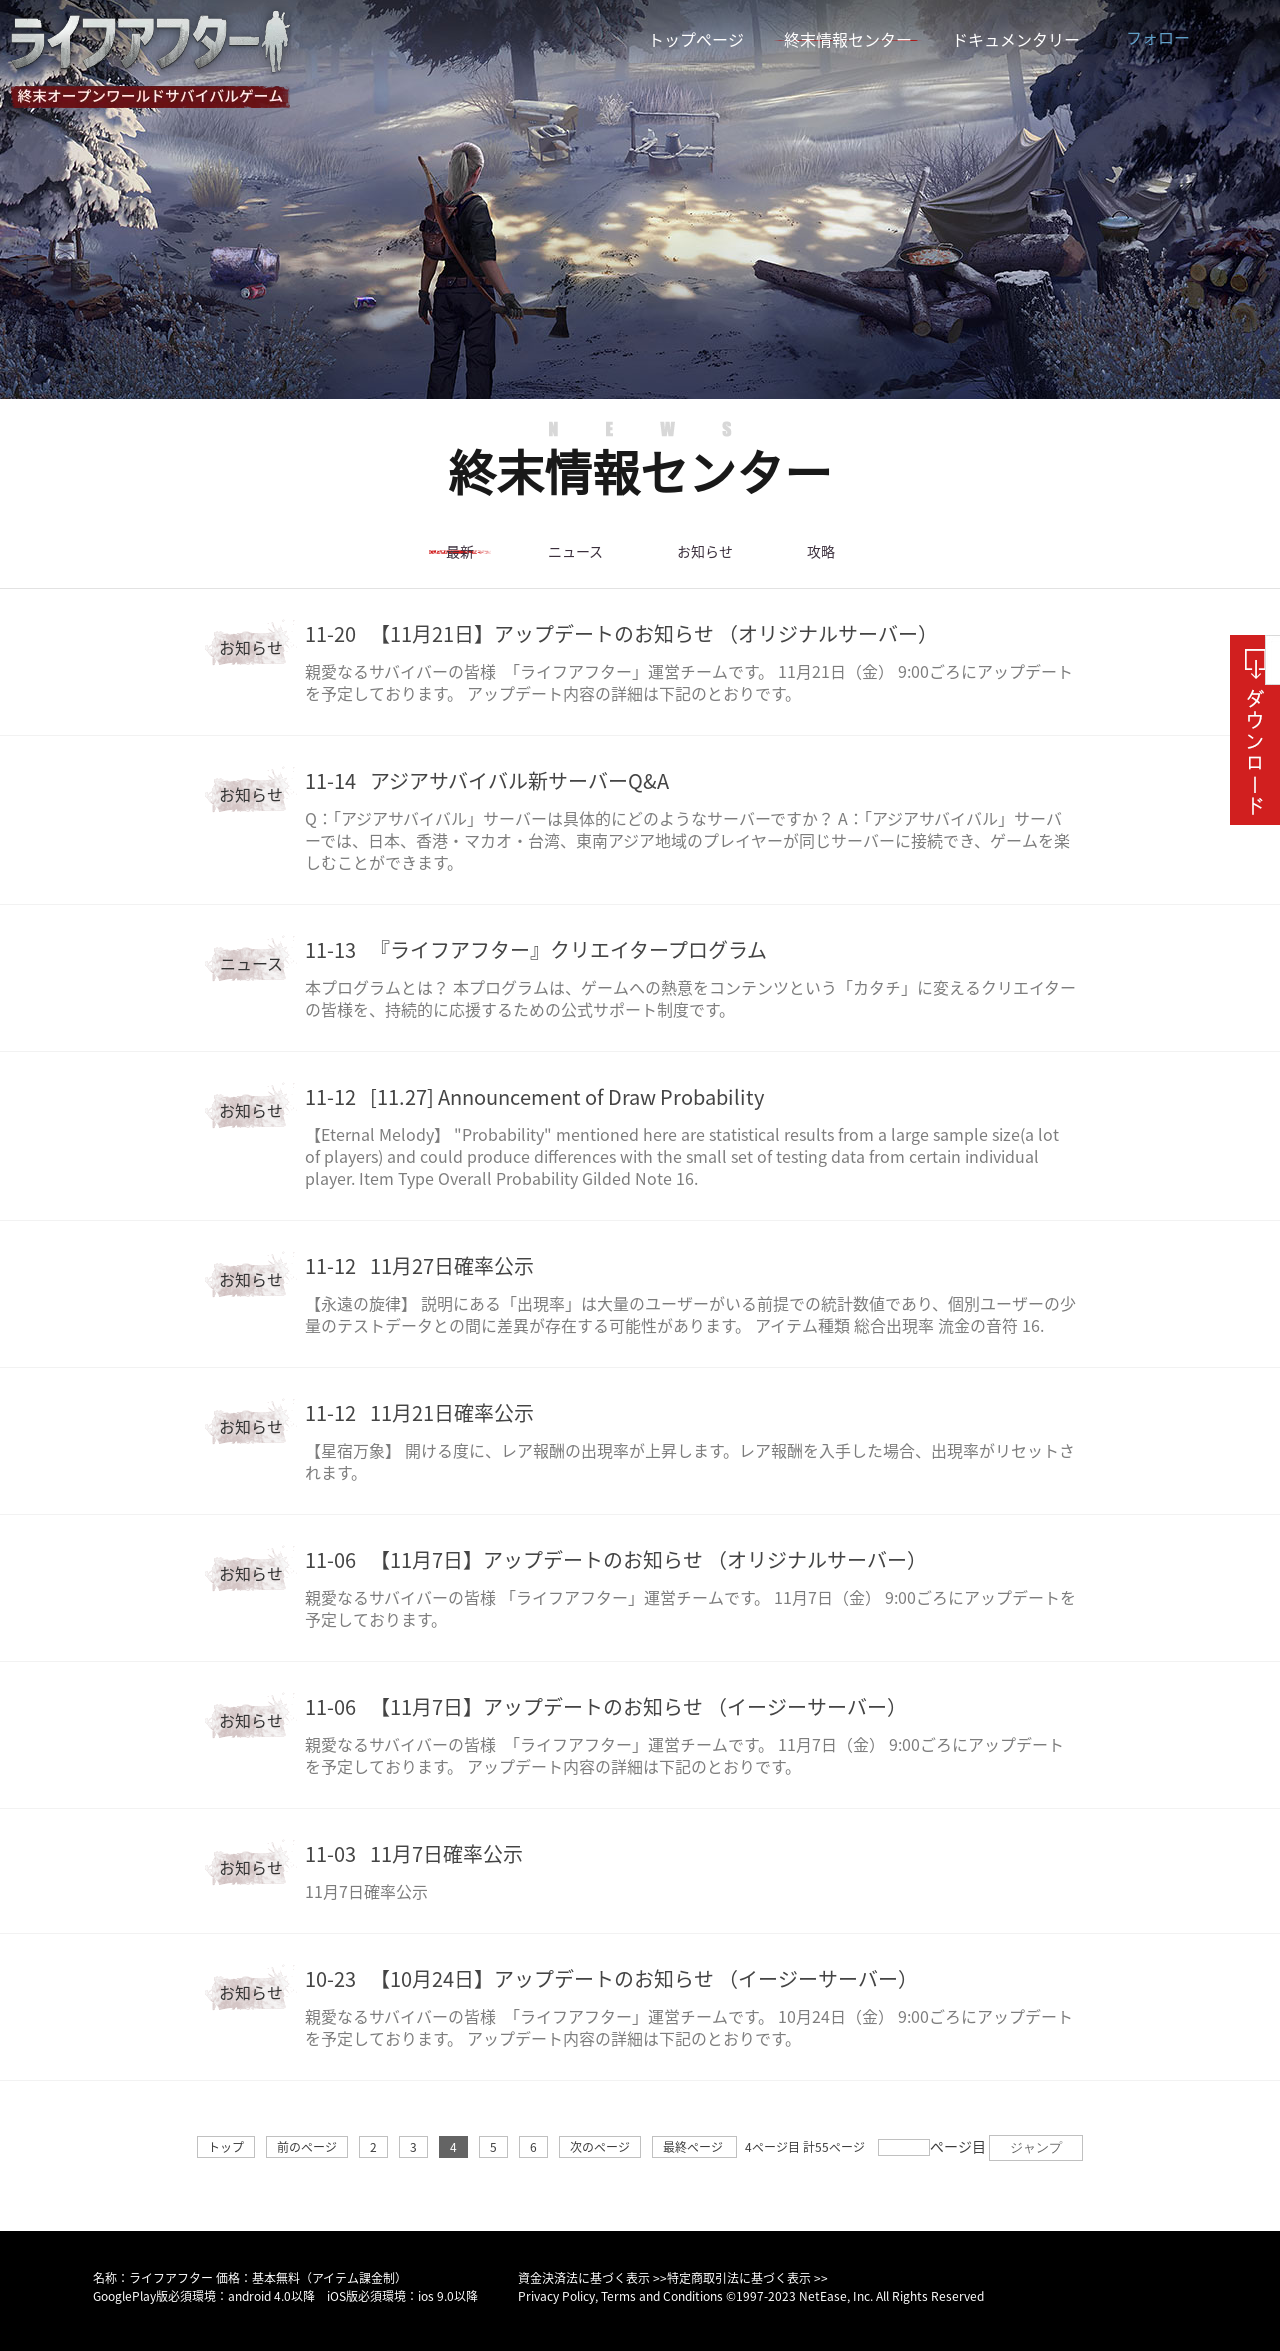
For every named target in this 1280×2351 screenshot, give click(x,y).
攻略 (821, 552)
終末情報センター (848, 40)
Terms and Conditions (662, 2296)
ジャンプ (1036, 2147)
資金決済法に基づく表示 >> (592, 2278)
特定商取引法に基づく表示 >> (747, 2278)
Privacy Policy (556, 2296)
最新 (460, 552)
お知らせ (705, 552)
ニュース (575, 552)
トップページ (696, 40)
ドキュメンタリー (1016, 40)
